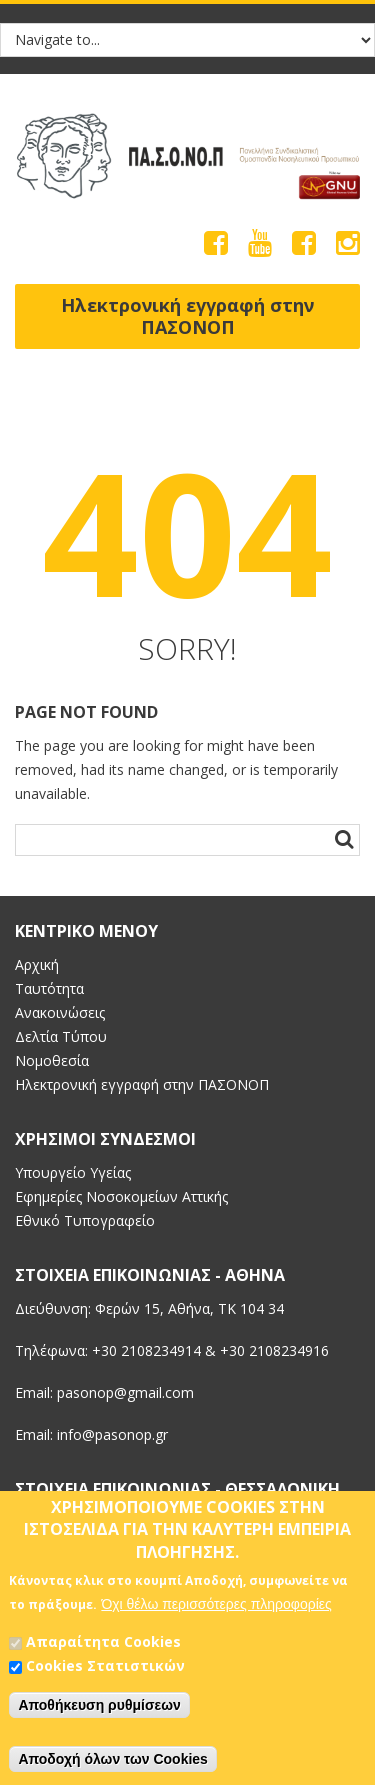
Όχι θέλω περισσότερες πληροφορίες (216, 1611)
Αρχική (37, 964)
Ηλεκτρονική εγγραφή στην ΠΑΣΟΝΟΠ (187, 316)
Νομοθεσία (52, 1060)
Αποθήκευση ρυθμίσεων (99, 1712)
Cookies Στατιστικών (105, 1672)
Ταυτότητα (49, 988)
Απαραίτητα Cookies (103, 1648)
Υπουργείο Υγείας (73, 1172)
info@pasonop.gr (112, 1434)
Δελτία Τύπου (61, 1036)
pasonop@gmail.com (125, 1392)
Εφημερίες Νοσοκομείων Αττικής (121, 1196)
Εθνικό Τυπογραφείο (85, 1220)
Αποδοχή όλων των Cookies (113, 1766)
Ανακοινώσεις (60, 1012)
